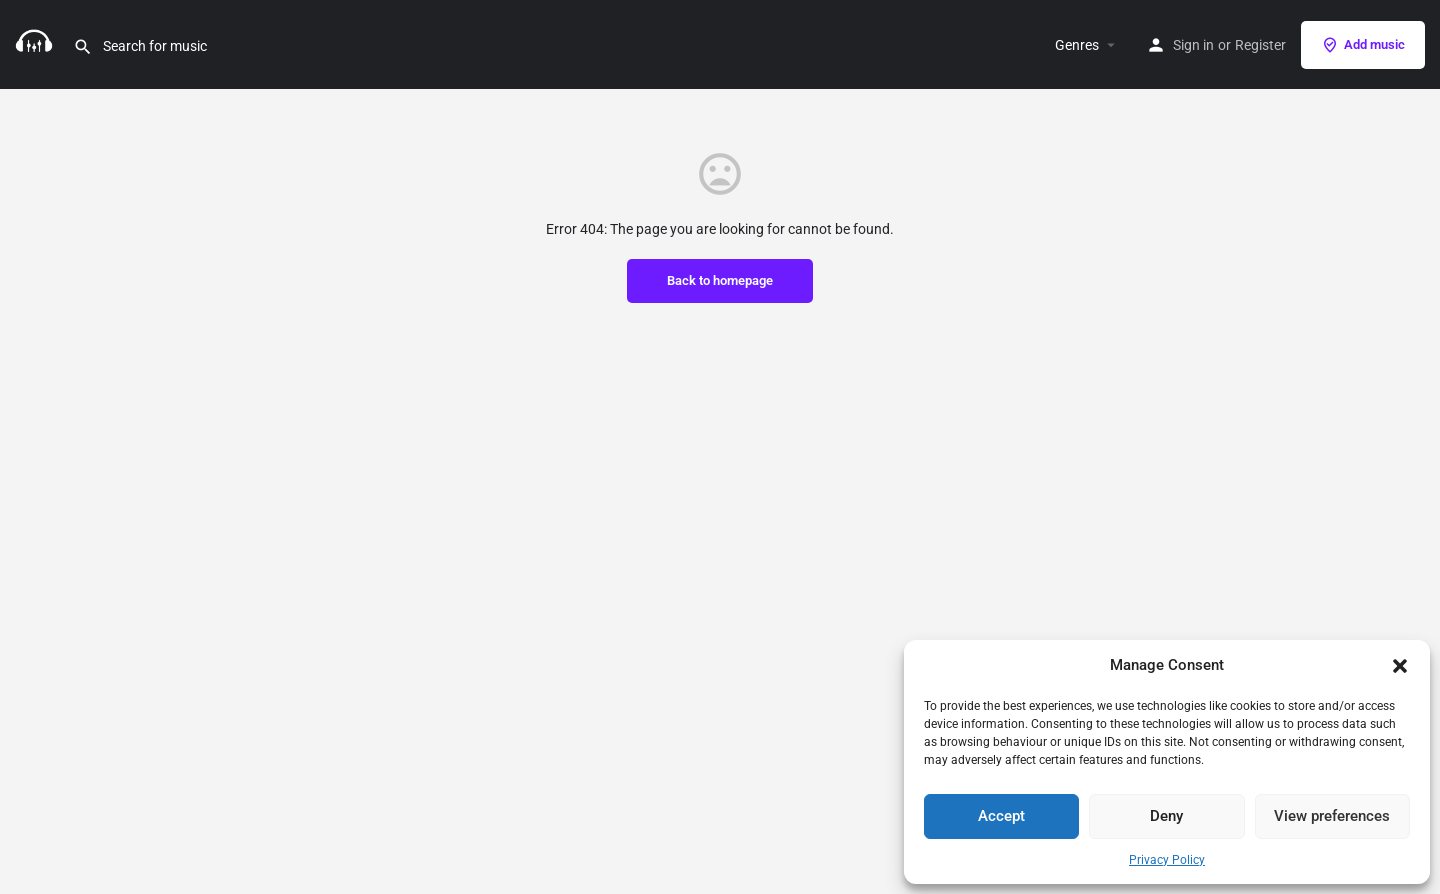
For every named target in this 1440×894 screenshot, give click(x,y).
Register (1260, 45)
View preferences (1332, 816)
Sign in (1193, 45)
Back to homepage (720, 280)
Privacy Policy (1167, 860)
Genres (1077, 45)
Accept (1001, 816)
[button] (1400, 666)
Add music (1363, 45)
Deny (1166, 816)
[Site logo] (36, 43)
